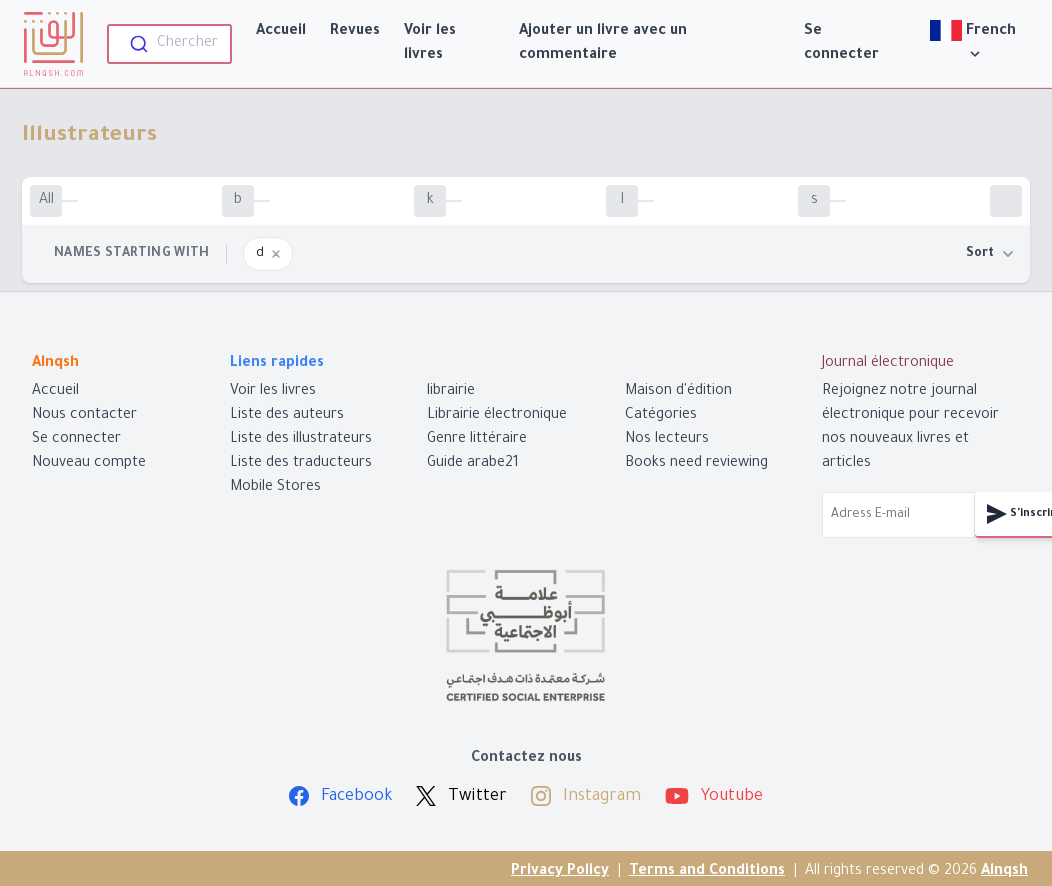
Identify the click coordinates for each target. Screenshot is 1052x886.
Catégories (661, 416)
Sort (990, 254)
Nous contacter (84, 416)
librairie (451, 392)
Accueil (281, 32)
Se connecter (841, 44)
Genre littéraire (477, 440)
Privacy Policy (560, 872)
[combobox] (169, 44)
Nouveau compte (89, 464)
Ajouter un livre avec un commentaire (603, 44)
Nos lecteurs (667, 440)
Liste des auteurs (287, 416)
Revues (355, 32)
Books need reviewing (696, 464)
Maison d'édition (678, 392)
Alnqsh (1004, 872)
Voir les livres (430, 44)
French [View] (975, 41)
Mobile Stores (275, 488)
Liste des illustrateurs (301, 440)
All (46, 201)
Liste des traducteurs (301, 464)
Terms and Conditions (707, 872)
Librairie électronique (497, 416)
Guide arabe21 (473, 464)
